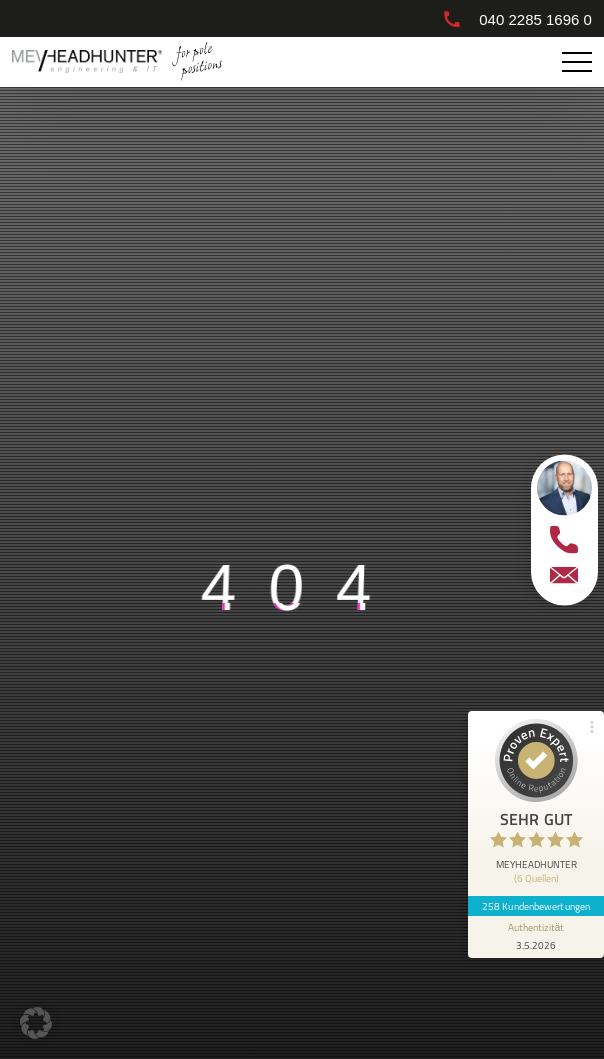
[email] (564, 575)
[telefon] (564, 539)
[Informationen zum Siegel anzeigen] (536, 937)
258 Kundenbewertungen (536, 906)
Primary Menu (580, 62)
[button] (36, 1023)
